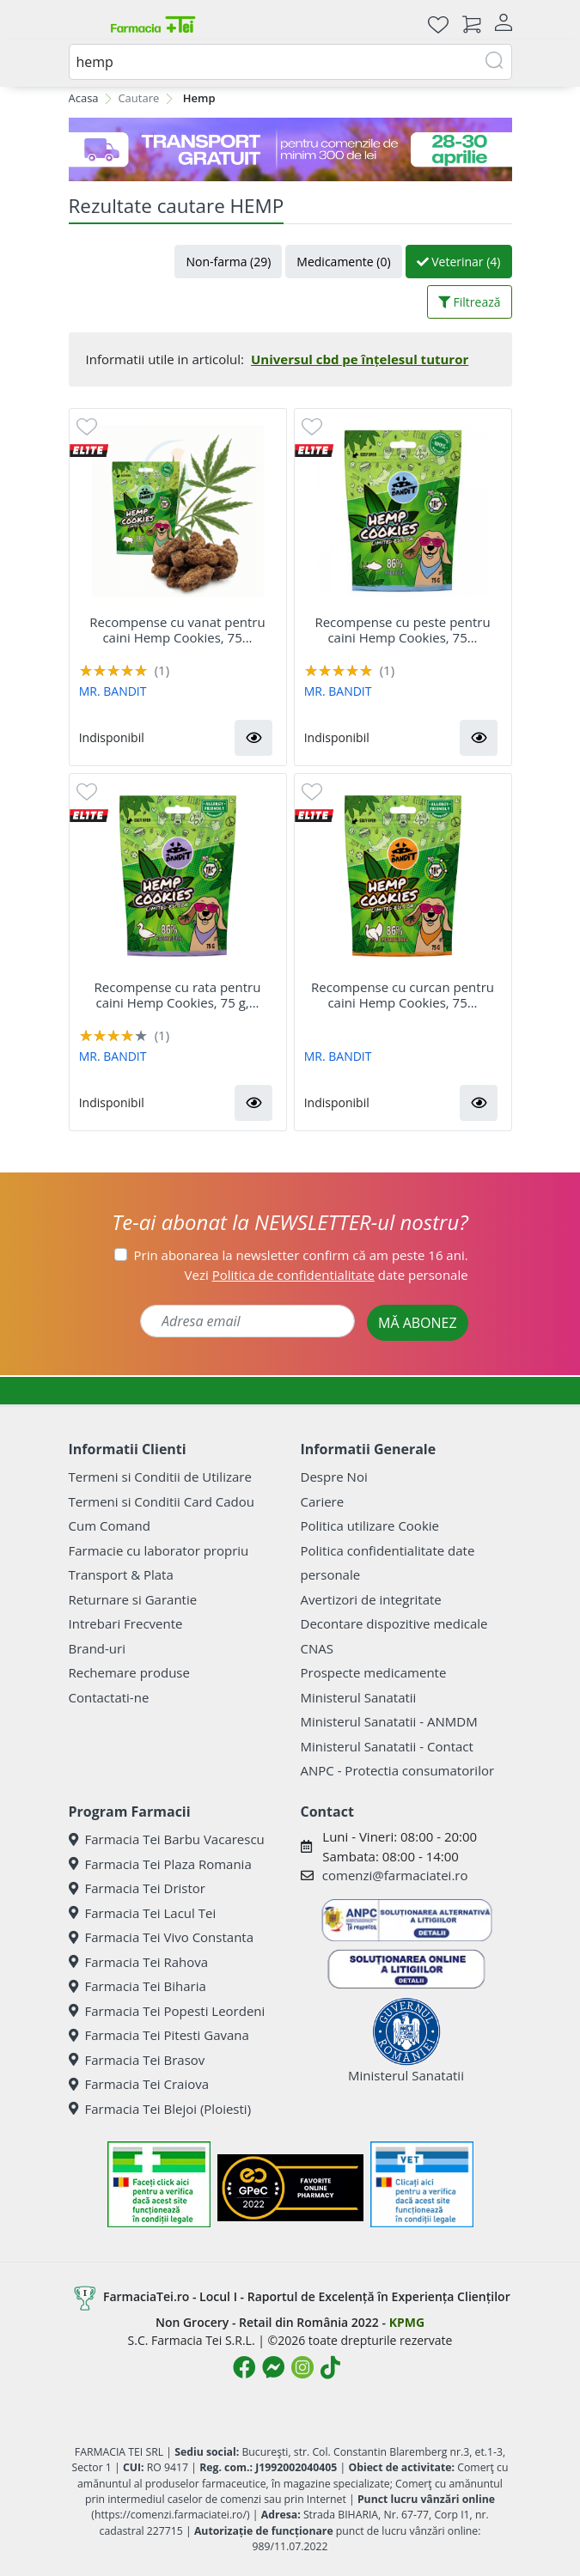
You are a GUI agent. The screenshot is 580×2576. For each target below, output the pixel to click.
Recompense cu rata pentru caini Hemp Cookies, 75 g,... (178, 994)
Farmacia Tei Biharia (137, 1985)
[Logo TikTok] (330, 2367)
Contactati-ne (109, 1697)
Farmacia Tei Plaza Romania (160, 1864)
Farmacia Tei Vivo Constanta (161, 1937)
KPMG (406, 2322)
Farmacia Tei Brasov (137, 2059)
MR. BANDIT (113, 691)
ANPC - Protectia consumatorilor (398, 1770)
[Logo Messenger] (273, 2367)
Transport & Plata (121, 1574)
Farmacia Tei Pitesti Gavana (159, 2034)
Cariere (323, 1501)
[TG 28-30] (290, 149)
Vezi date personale (326, 1274)
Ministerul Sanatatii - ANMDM (389, 1721)
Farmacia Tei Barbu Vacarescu (167, 1839)
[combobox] (290, 62)
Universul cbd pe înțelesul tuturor (359, 359)
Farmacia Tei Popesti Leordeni (167, 2010)
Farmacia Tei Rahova (139, 1961)
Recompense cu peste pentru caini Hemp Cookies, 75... (402, 629)
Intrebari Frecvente (126, 1623)
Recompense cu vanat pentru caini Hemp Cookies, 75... (177, 629)
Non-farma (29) (228, 261)
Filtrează (469, 302)
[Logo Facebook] (244, 2367)
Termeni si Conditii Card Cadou (161, 1501)
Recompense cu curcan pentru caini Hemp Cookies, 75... (402, 994)
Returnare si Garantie (133, 1599)
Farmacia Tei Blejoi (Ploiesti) (160, 2108)
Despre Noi (334, 1476)
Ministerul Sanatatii (359, 1697)
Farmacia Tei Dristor (137, 1888)
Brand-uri (97, 1648)
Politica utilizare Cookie (370, 1525)
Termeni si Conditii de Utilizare (160, 1476)
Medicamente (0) (343, 261)
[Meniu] (82, 24)
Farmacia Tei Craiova (139, 2083)
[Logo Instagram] (302, 2367)
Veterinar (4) (459, 261)
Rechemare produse (129, 1672)
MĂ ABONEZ (417, 1322)
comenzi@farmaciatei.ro (395, 1875)
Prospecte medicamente (374, 1672)
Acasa (84, 98)
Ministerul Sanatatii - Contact (387, 1746)
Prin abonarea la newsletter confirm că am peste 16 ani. (301, 1255)
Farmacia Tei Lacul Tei (143, 1912)
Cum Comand (110, 1525)
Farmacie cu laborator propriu (159, 1550)
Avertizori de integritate (371, 1599)
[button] (253, 738)
